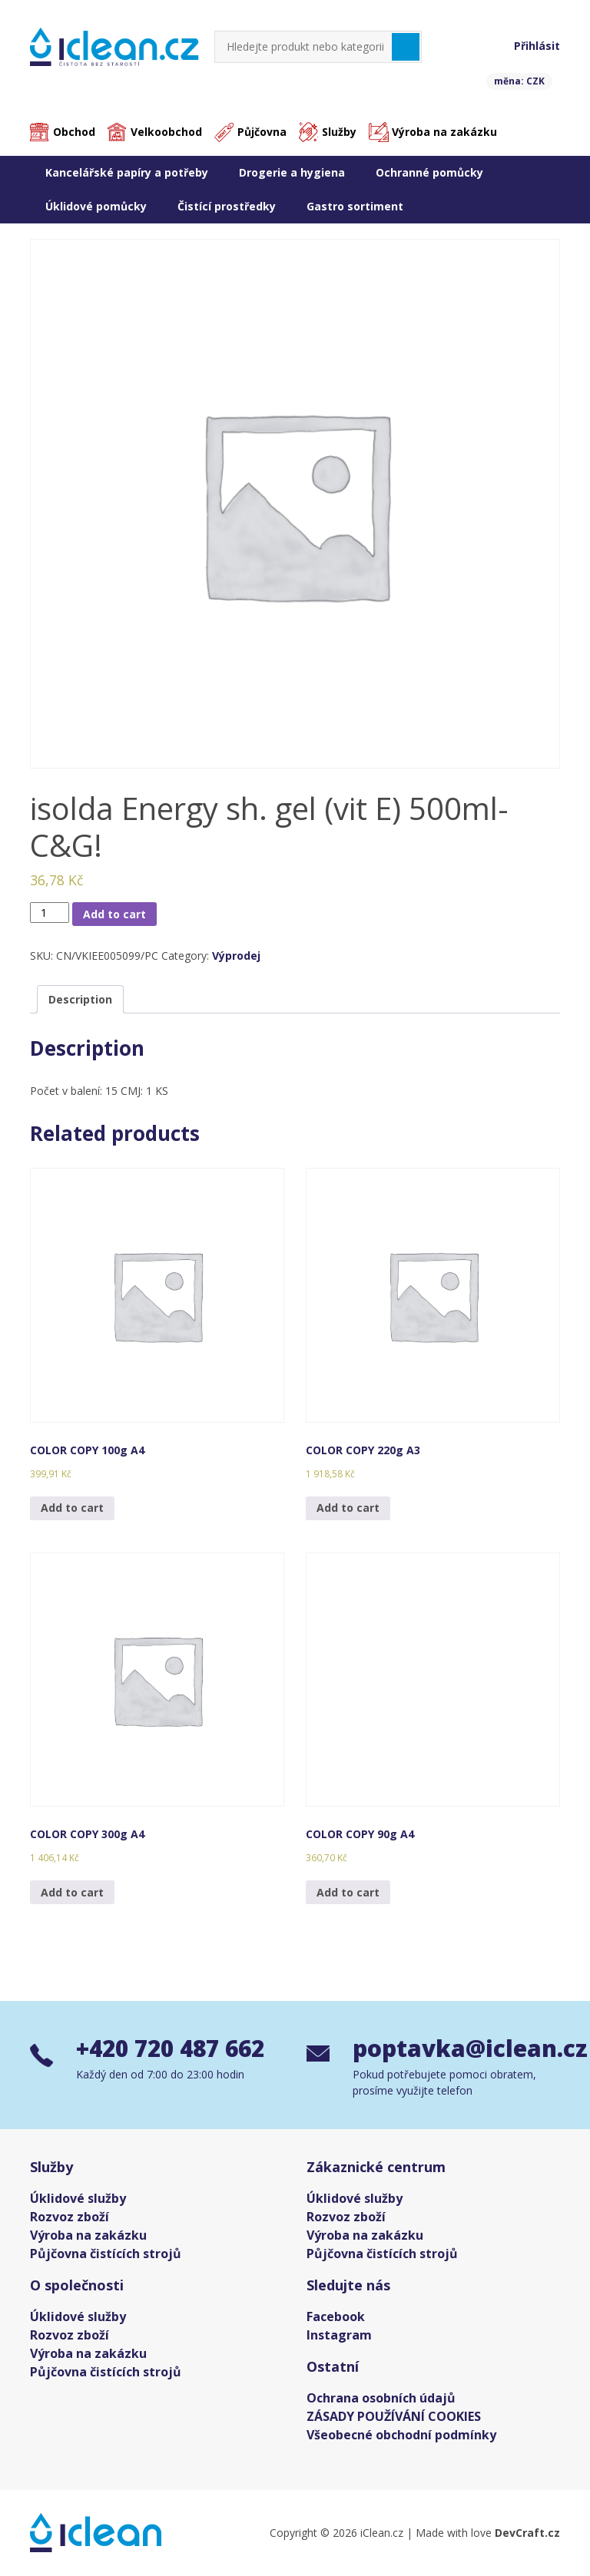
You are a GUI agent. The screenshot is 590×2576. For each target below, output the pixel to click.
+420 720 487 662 (174, 2049)
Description (80, 1000)
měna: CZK (519, 81)
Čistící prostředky (226, 206)
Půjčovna (262, 132)
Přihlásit (537, 45)
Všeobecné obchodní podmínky (401, 2434)
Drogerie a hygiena (292, 172)
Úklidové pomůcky (96, 206)
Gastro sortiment (355, 206)
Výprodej (236, 956)
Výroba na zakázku (444, 132)
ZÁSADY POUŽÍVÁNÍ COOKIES (394, 2416)
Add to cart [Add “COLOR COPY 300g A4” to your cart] (72, 1892)
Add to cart (114, 914)
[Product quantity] (49, 912)
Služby (339, 132)
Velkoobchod (166, 132)
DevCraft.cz (527, 2532)
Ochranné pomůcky (429, 172)
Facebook (336, 2316)
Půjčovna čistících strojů (105, 2253)
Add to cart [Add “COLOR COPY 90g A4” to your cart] (348, 1892)
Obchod (74, 132)
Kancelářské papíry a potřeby (126, 172)
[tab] (80, 1000)
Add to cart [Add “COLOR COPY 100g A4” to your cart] (72, 1507)
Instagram (339, 2334)
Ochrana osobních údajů (381, 2397)
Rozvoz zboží (69, 2216)
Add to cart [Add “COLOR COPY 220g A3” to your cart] (348, 1507)
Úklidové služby (78, 2198)
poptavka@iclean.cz (456, 2049)
